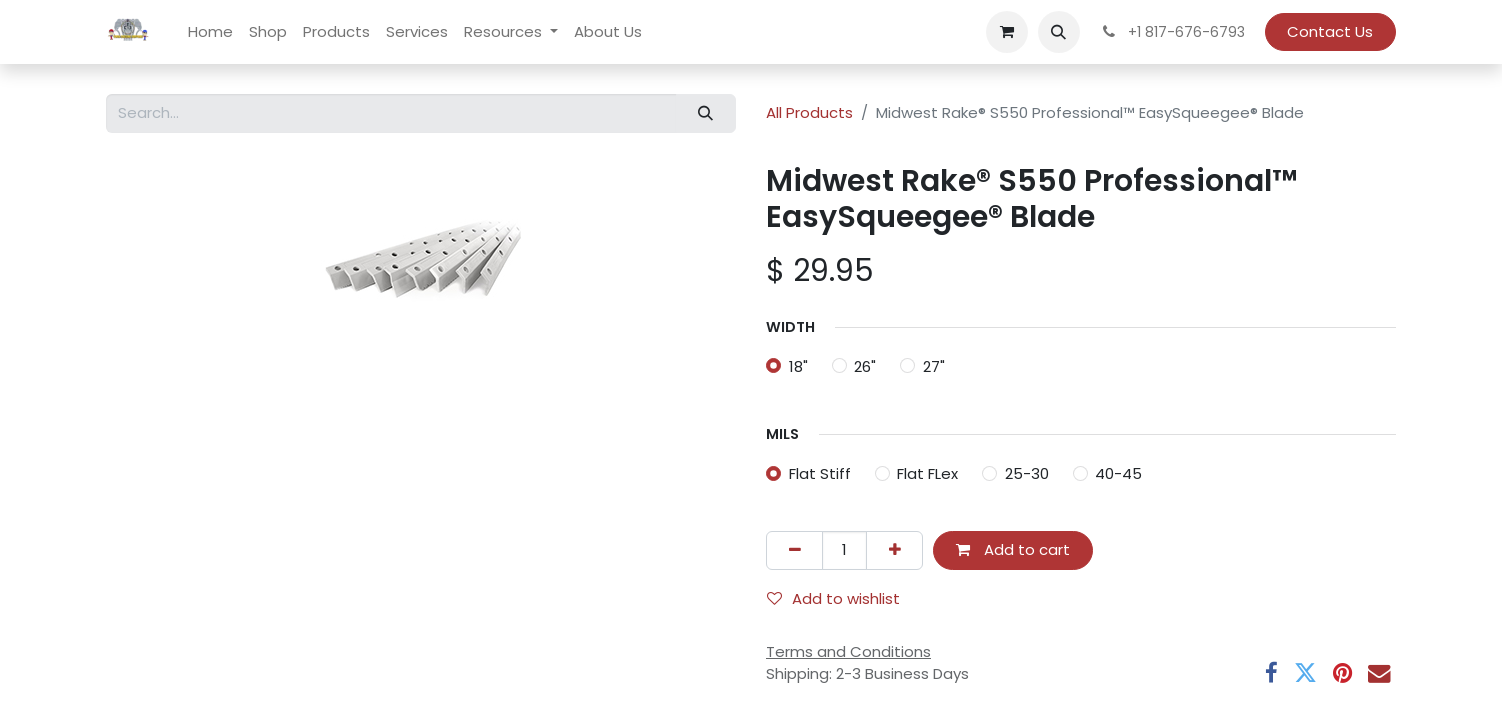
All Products (809, 112)
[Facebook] (1271, 673)
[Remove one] (794, 550)
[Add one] (894, 550)
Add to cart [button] (1013, 549)
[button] (1059, 32)
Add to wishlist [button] (833, 598)
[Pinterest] (1342, 673)
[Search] (706, 113)
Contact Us (1330, 31)
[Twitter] (1305, 673)
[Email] (1379, 673)
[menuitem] (210, 32)
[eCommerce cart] (1007, 32)
